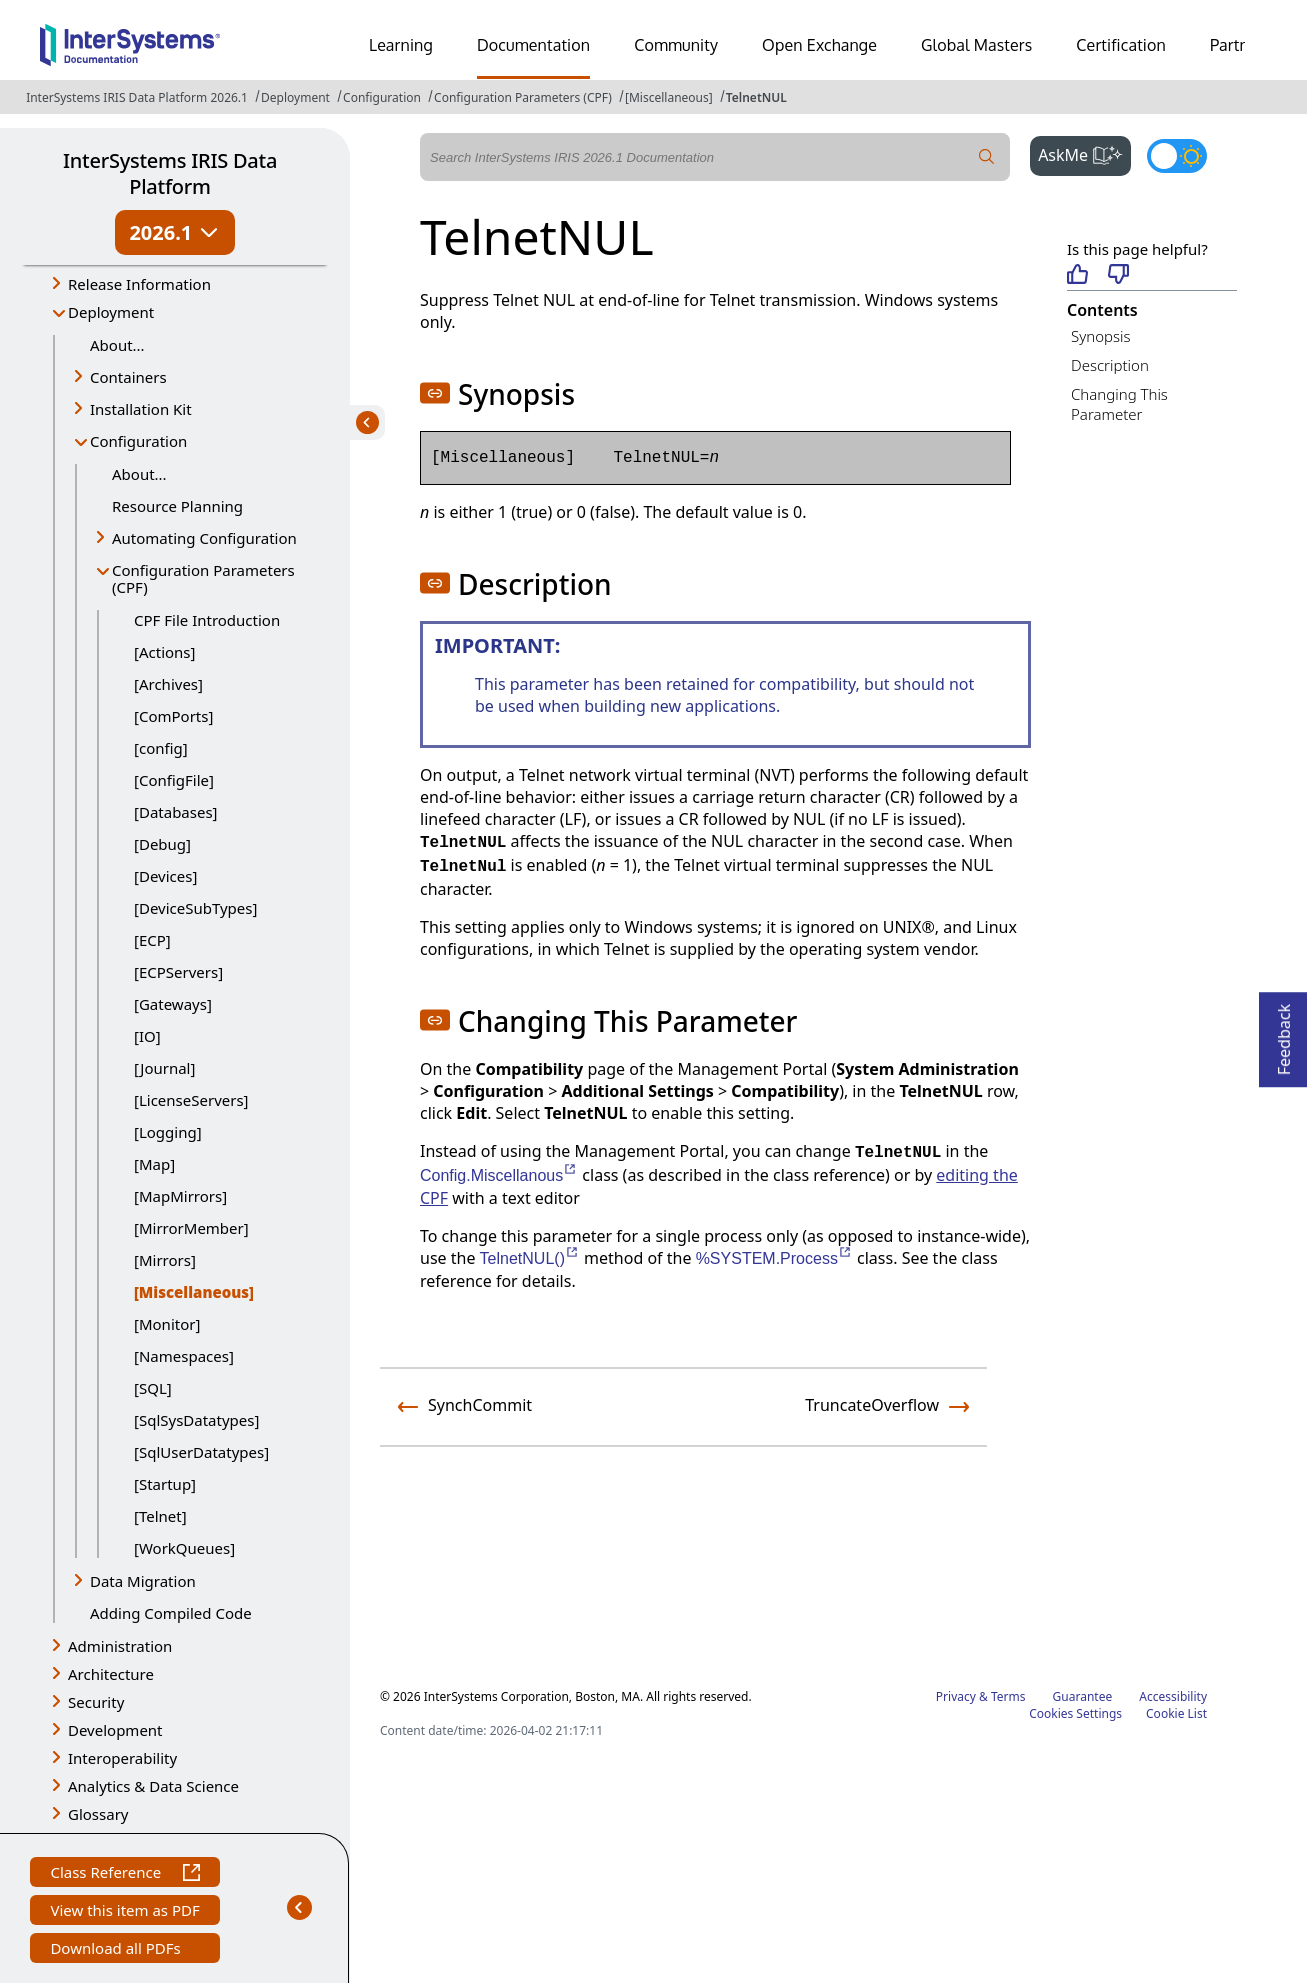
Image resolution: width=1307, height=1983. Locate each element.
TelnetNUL (756, 97)
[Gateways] (173, 1004)
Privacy (956, 1696)
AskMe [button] (1084, 153)
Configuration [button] (138, 441)
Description (1110, 365)
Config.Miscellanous (499, 1175)
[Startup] (165, 1484)
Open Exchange (819, 45)
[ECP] (152, 940)
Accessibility (1173, 1696)
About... (117, 345)
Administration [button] (120, 1646)
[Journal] (164, 1068)
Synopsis (1101, 336)
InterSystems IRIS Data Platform (170, 173)
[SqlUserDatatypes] (201, 1452)
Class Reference (124, 1874)
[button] (435, 393)
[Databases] (176, 812)
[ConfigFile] (174, 780)
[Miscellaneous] (669, 97)
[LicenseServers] (191, 1100)
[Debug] (162, 844)
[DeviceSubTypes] (195, 908)
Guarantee (1083, 1696)
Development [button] (115, 1730)
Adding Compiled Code (171, 1613)
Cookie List (1176, 1713)
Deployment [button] (111, 312)
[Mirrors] (165, 1260)
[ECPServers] (178, 972)
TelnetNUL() (530, 1258)
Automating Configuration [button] (204, 538)
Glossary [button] (98, 1814)
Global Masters (976, 45)
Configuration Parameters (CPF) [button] (203, 578)
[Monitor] (167, 1324)
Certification (1121, 45)
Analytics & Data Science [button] (153, 1786)
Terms (1008, 1696)
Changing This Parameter (1119, 404)
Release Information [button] (139, 284)
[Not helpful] (1118, 275)
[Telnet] (160, 1516)
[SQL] (153, 1388)
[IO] (147, 1036)
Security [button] (96, 1702)
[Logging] (168, 1132)
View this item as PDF (124, 1912)
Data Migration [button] (143, 1581)
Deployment (295, 97)
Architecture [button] (111, 1674)
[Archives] (168, 684)
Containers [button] (128, 377)
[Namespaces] (184, 1356)
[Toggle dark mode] (1177, 156)
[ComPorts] (173, 716)
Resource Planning (177, 506)
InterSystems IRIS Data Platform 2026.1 (137, 97)
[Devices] (165, 876)
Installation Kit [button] (141, 409)
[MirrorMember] (191, 1228)
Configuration (382, 97)
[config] (161, 748)
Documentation (533, 45)
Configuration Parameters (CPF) (523, 97)
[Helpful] (1077, 275)
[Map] (154, 1164)
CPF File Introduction (207, 620)
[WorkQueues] (184, 1548)
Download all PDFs (117, 1950)
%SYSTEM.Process (774, 1258)
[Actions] (164, 652)
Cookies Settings (1075, 1714)
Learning (401, 45)
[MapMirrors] (180, 1196)
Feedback (1284, 1033)
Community (676, 45)
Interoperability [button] (122, 1758)
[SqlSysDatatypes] (196, 1420)
